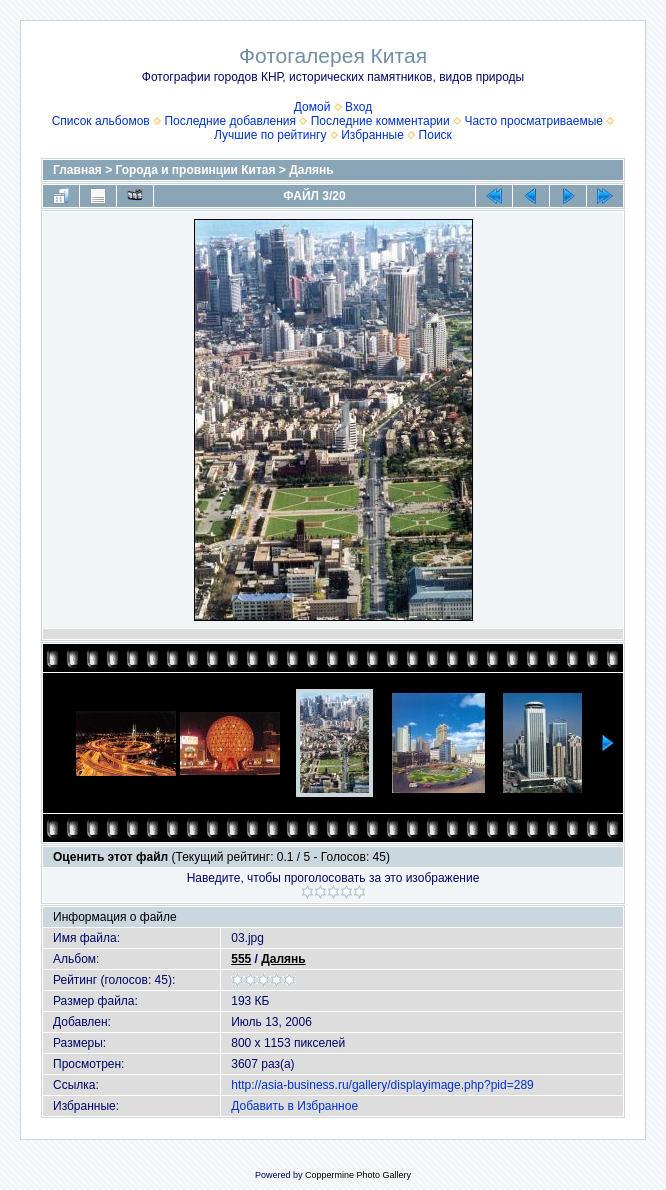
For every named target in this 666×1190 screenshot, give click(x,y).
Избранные (372, 135)
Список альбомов (101, 121)
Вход (358, 107)
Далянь (311, 170)
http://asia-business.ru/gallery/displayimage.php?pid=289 (382, 1085)
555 (241, 959)
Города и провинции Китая (196, 170)
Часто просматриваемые (533, 121)
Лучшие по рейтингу (270, 135)
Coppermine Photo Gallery (358, 1175)
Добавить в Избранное (294, 1106)
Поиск (435, 135)
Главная (77, 170)
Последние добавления (230, 121)
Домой (312, 107)
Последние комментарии (380, 121)
